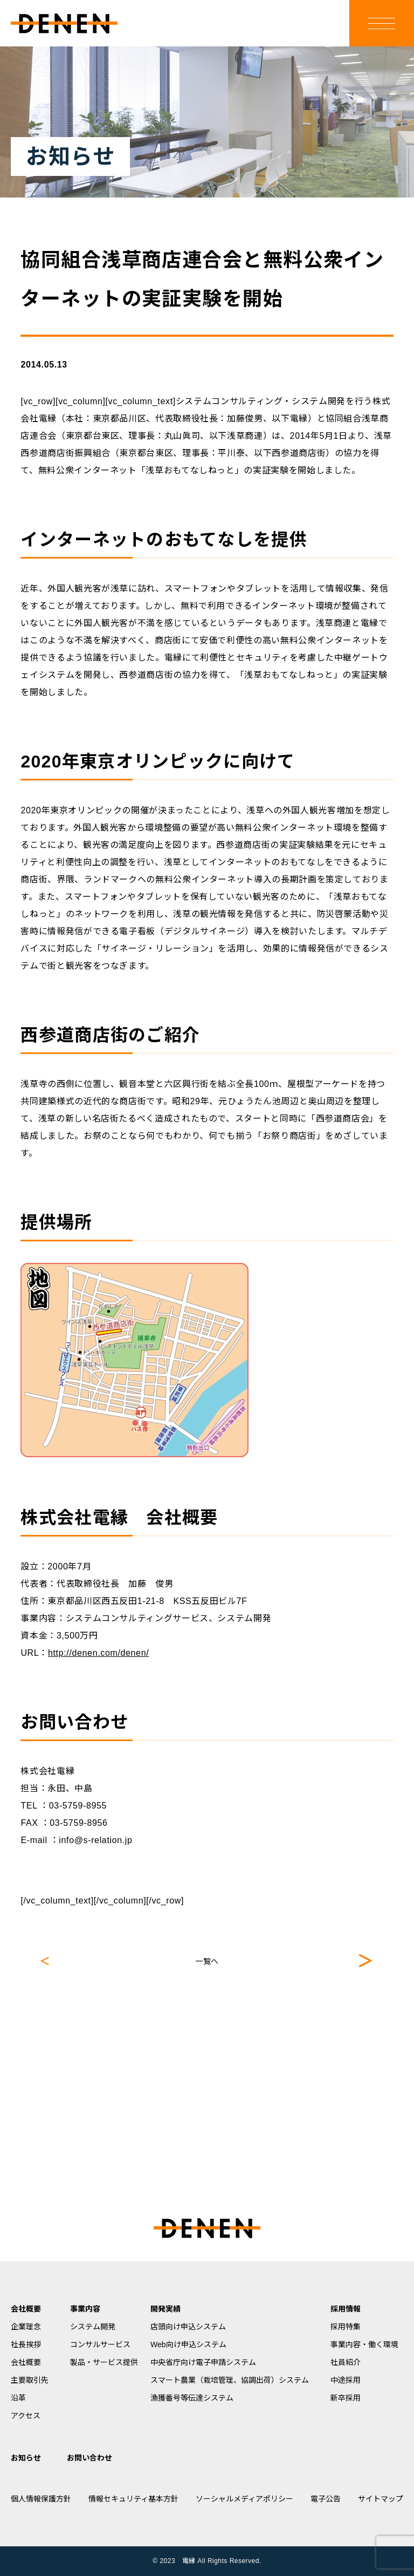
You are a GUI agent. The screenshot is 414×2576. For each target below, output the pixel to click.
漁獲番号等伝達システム (191, 2398)
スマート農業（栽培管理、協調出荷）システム (229, 2380)
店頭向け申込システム (188, 2326)
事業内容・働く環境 (364, 2344)
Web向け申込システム (188, 2344)
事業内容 (85, 2309)
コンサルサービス (100, 2344)
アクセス (25, 2415)
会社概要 (26, 2309)
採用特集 (345, 2326)
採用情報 (345, 2309)
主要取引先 (30, 2380)
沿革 (18, 2398)
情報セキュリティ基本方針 (133, 2499)
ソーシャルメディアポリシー (244, 2499)
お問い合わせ (89, 2457)
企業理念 (26, 2326)
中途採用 (345, 2380)
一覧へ (207, 1961)
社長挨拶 (26, 2344)
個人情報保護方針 (41, 2499)
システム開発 (92, 2326)
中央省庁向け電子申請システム (203, 2362)
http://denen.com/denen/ (98, 1652)
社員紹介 (345, 2362)
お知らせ (26, 2457)
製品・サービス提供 (104, 2362)
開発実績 (165, 2309)
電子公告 (325, 2499)
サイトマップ (380, 2499)
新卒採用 (345, 2398)
